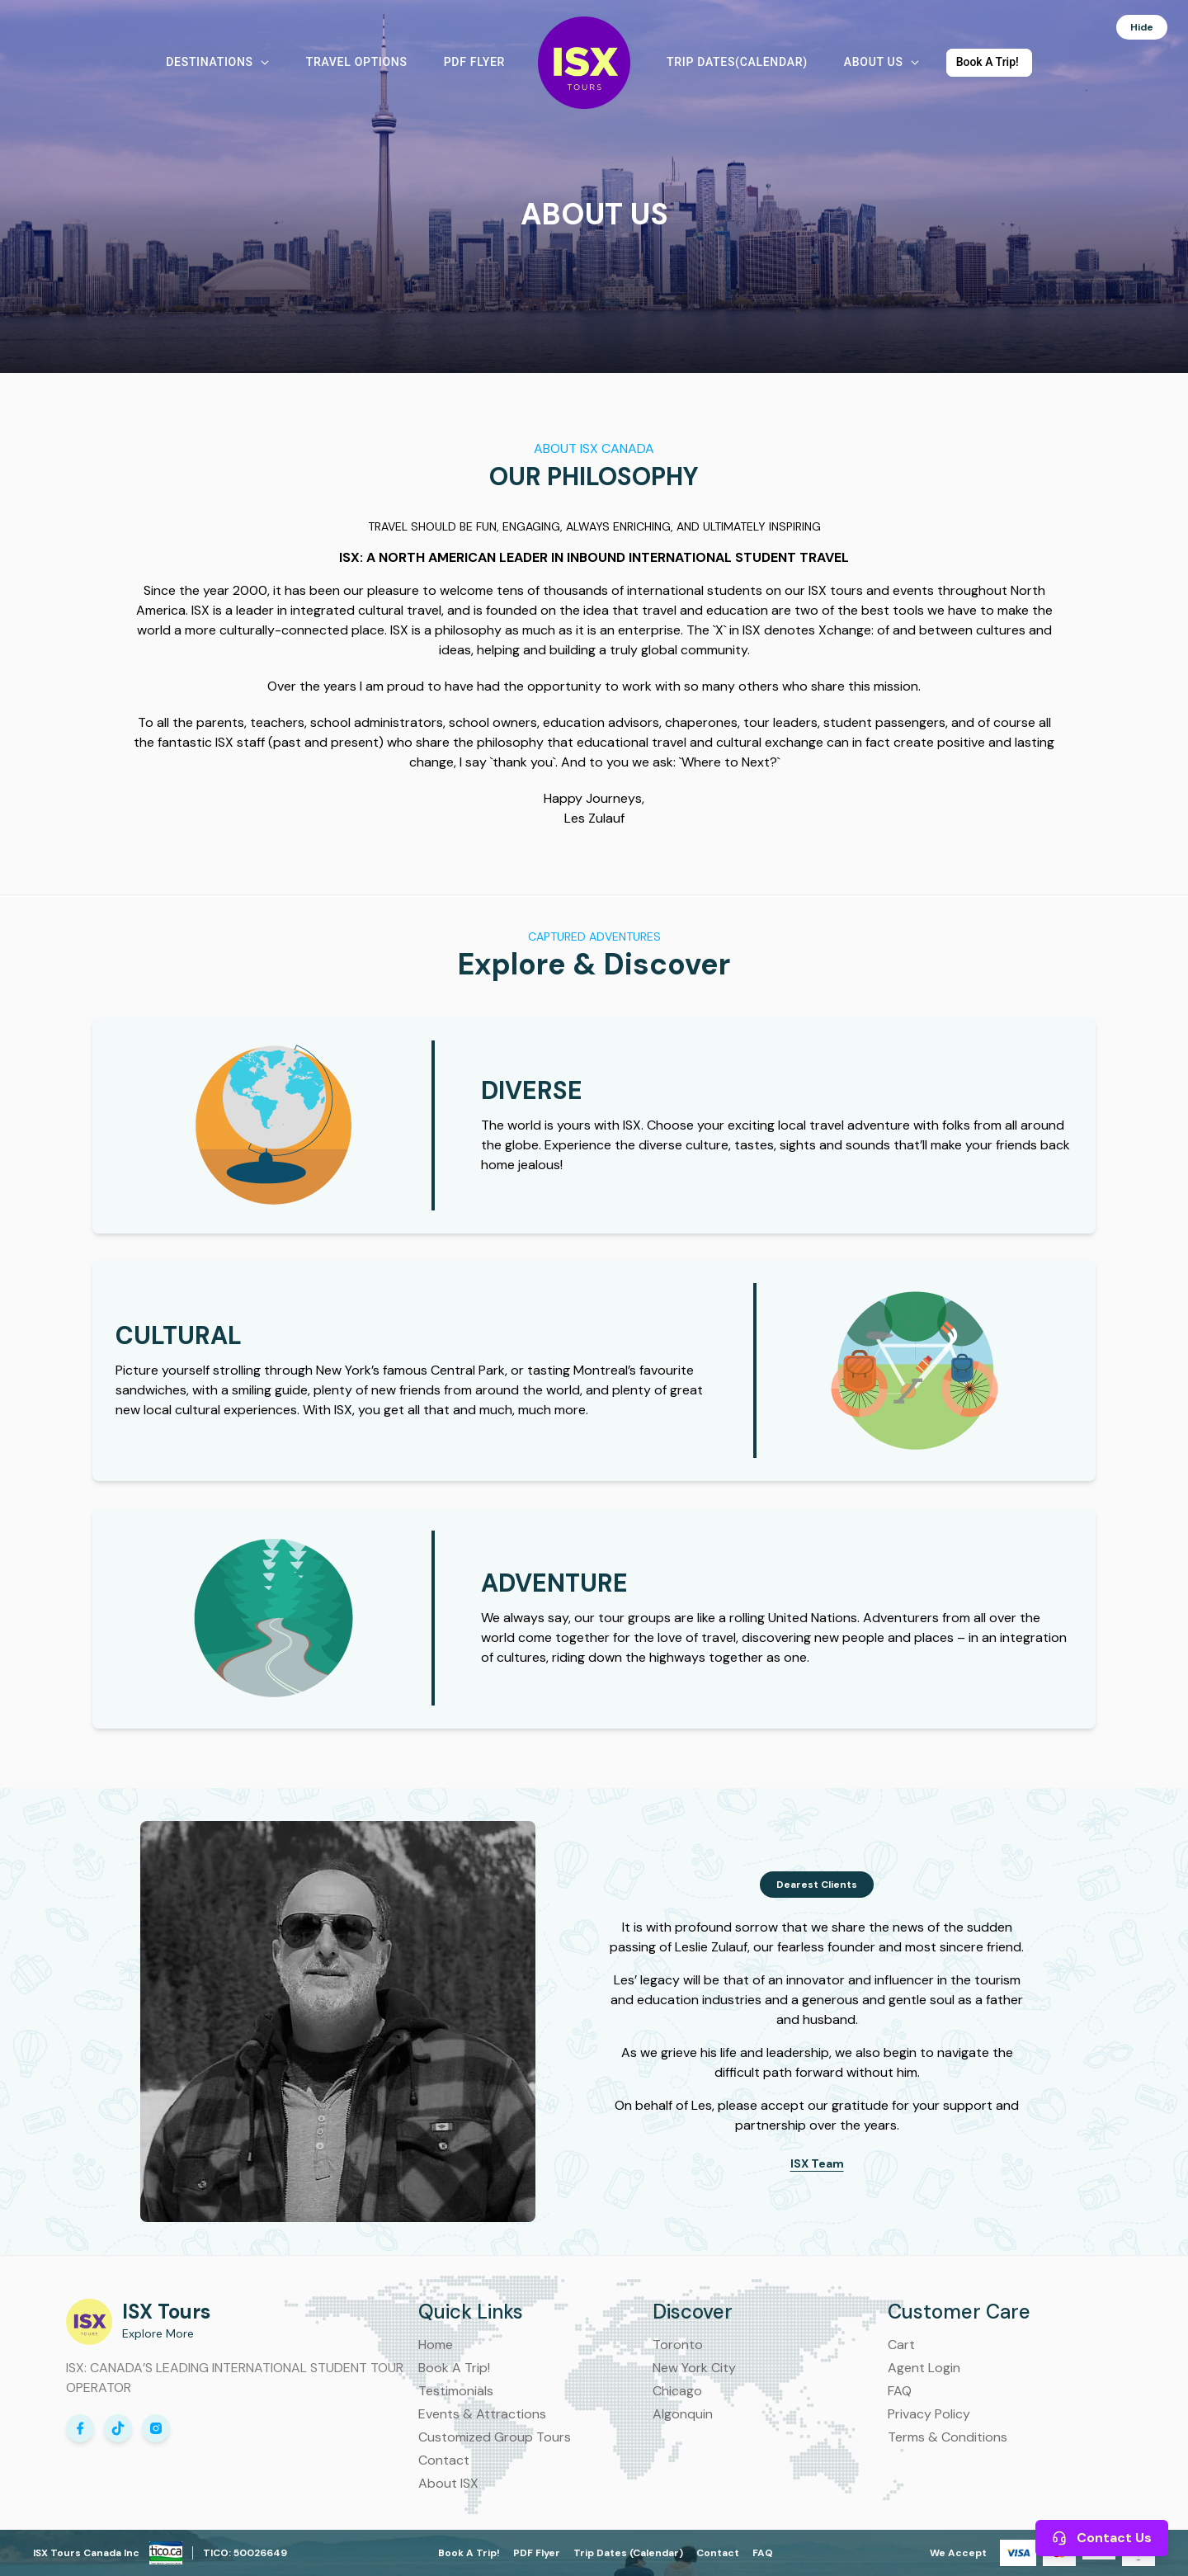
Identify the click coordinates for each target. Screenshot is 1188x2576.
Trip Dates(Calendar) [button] (737, 61)
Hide (1150, 24)
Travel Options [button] (357, 61)
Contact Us (1102, 2537)
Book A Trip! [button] (987, 61)
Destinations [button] (217, 61)
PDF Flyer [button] (474, 61)
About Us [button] (882, 61)
